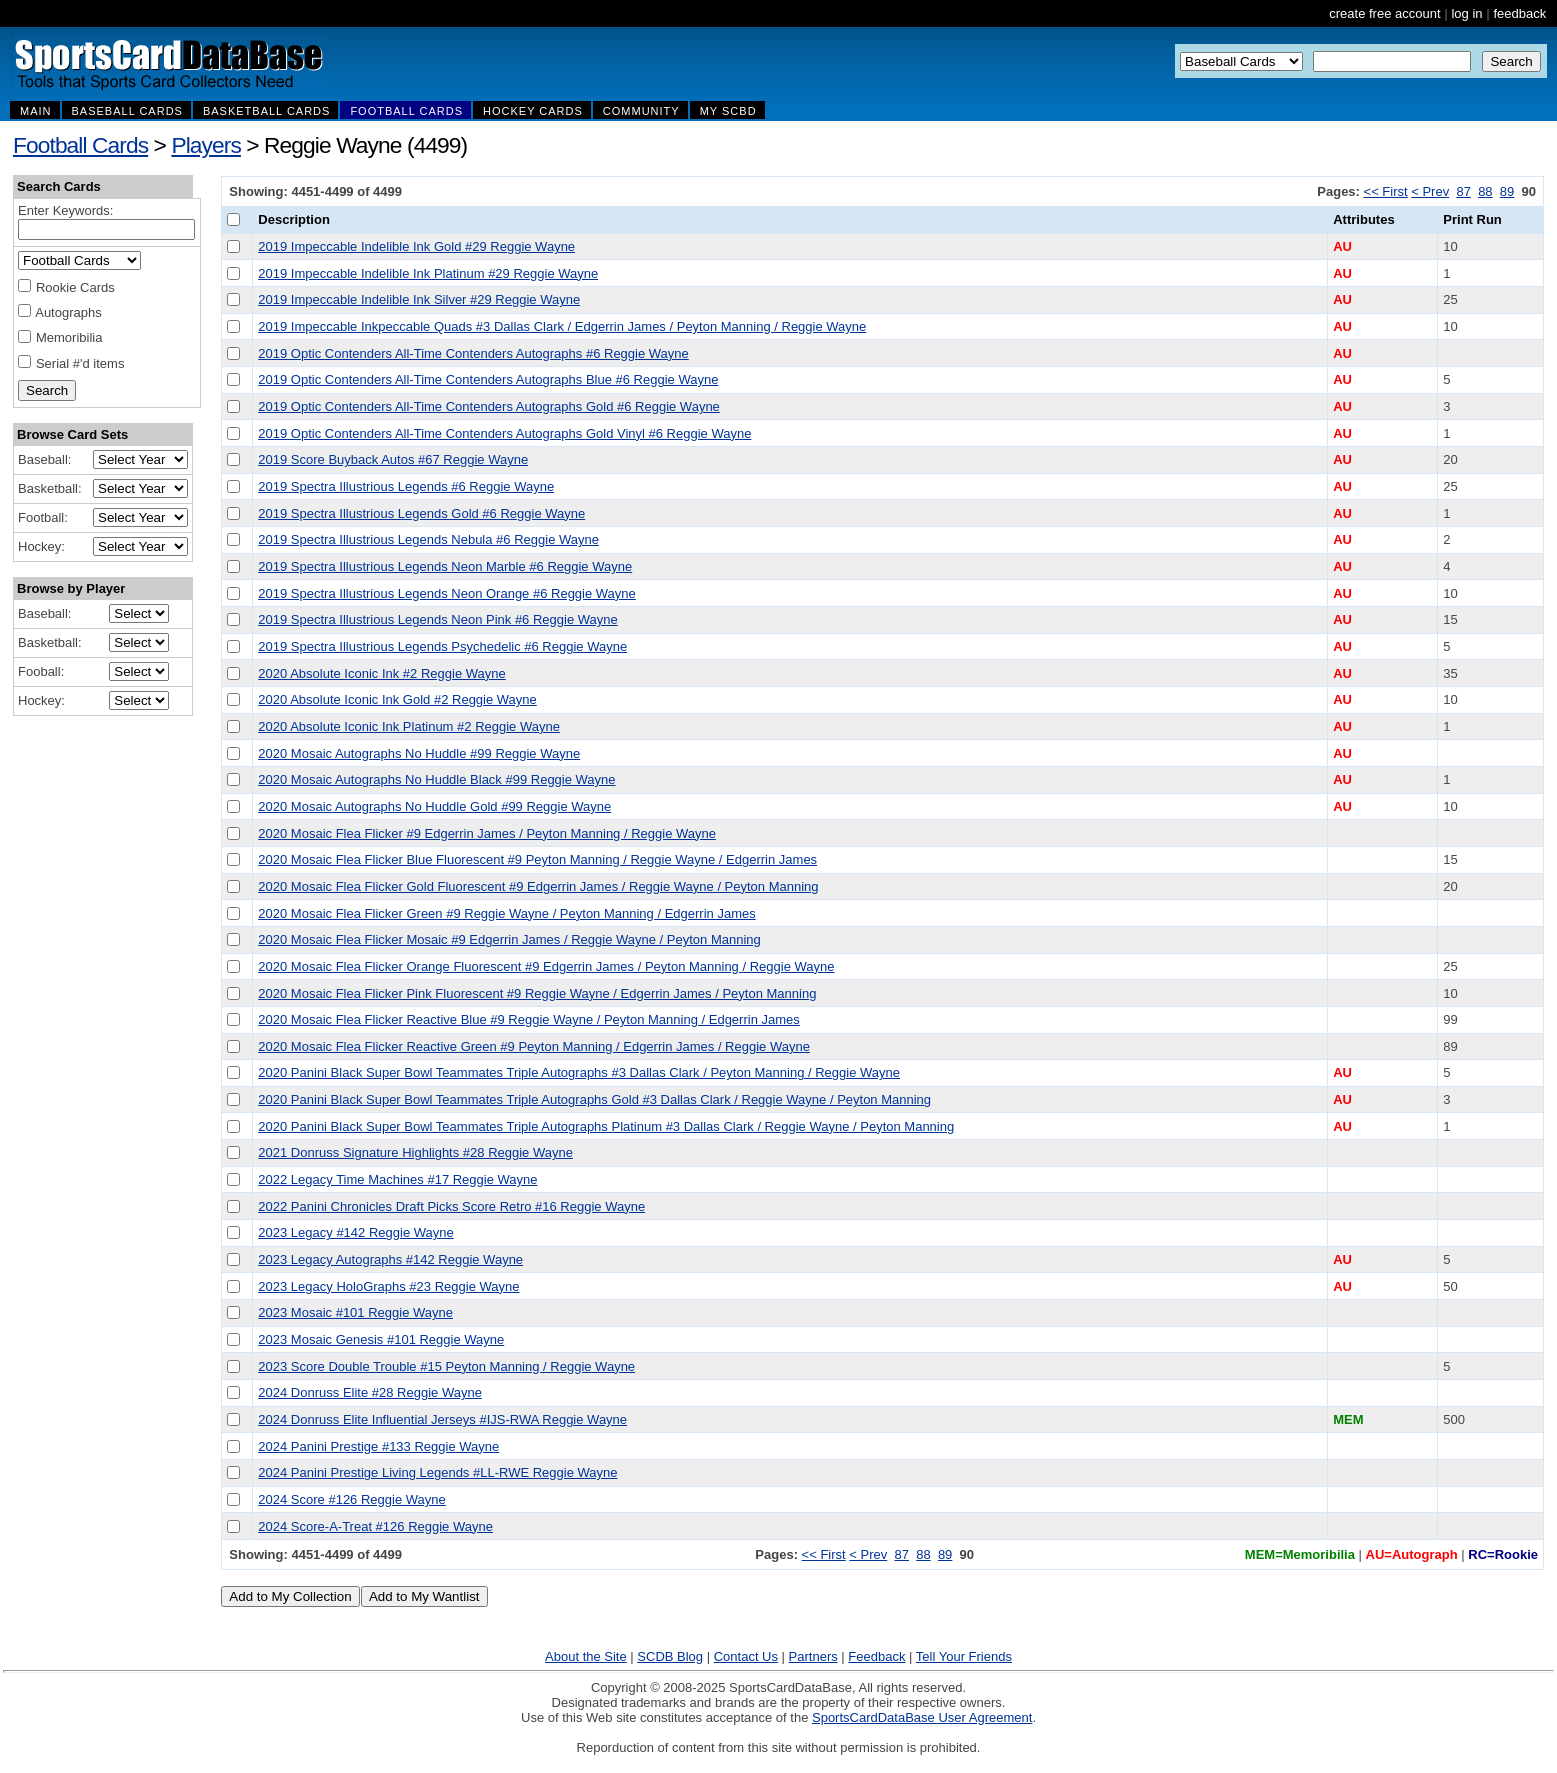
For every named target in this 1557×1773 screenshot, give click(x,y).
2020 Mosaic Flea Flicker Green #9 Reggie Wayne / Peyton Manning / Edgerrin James (506, 913)
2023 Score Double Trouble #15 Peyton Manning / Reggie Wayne (446, 1366)
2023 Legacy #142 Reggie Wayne (355, 1232)
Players (206, 145)
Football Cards (80, 145)
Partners (813, 1656)
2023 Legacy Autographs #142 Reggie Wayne (390, 1259)
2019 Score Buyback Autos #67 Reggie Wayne (393, 459)
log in (1466, 13)
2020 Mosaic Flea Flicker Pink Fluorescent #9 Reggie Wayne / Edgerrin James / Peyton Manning (537, 993)
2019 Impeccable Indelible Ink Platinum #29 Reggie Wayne (428, 273)
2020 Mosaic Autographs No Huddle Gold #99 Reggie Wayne (434, 806)
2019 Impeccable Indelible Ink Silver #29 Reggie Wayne (419, 299)
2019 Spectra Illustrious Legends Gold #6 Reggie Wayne (421, 513)
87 (1463, 191)
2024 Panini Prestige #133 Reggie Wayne (378, 1446)
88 (1485, 191)
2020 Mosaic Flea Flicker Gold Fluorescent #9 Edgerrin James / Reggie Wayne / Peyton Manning (538, 886)
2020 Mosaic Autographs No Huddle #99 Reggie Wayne (419, 753)
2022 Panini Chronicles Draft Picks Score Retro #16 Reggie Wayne (451, 1206)
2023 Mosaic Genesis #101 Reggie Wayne (381, 1339)
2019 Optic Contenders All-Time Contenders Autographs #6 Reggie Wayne (473, 353)
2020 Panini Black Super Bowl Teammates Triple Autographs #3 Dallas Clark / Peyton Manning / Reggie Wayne (579, 1072)
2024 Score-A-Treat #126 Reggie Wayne (375, 1526)
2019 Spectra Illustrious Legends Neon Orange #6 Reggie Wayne (446, 593)
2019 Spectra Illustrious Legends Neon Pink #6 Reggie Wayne (437, 619)
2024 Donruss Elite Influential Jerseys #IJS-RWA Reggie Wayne (442, 1419)
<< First (1386, 191)
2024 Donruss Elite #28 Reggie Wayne (370, 1392)
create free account (1384, 13)
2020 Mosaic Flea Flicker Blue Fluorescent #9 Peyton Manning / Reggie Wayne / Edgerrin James (537, 859)
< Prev (1430, 191)
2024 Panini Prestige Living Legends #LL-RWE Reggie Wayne (437, 1472)
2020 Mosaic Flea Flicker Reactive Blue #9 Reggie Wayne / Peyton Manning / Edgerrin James (528, 1019)
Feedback (876, 1656)
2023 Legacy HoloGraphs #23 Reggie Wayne (388, 1286)
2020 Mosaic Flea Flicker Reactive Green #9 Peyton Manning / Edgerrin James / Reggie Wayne (534, 1046)
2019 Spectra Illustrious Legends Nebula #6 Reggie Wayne (428, 539)
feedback (1519, 13)
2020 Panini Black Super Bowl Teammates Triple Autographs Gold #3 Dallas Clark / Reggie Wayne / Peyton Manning (594, 1099)
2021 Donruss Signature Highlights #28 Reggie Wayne (415, 1152)
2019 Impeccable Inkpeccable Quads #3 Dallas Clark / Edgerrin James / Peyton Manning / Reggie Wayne (562, 326)
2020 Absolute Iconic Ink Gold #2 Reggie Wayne (397, 699)
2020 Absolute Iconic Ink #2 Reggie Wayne (381, 673)
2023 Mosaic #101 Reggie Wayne (355, 1312)
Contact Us (746, 1656)
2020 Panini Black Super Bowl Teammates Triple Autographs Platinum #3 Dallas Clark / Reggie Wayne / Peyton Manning (606, 1126)
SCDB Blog (670, 1656)
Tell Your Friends (964, 1656)
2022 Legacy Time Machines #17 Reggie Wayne (397, 1179)
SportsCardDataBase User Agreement (922, 1717)
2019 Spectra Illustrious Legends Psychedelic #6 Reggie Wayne (442, 646)
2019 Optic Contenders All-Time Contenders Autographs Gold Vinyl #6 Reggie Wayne (504, 433)
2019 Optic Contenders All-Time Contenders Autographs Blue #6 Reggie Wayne (488, 379)
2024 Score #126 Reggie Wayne (351, 1499)
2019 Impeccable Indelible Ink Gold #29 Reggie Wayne (416, 246)
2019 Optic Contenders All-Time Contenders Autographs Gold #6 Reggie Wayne (489, 406)
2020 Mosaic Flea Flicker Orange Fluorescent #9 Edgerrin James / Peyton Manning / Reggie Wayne (546, 966)
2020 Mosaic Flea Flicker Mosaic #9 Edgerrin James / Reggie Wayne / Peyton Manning (509, 939)
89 (1507, 191)
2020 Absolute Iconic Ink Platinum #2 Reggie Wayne (409, 726)
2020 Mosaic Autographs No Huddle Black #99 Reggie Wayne (436, 779)
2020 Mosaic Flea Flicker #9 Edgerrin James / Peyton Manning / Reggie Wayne (487, 833)
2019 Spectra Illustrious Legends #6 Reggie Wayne (406, 486)
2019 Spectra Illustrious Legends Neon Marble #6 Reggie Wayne (445, 566)
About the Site (586, 1656)
